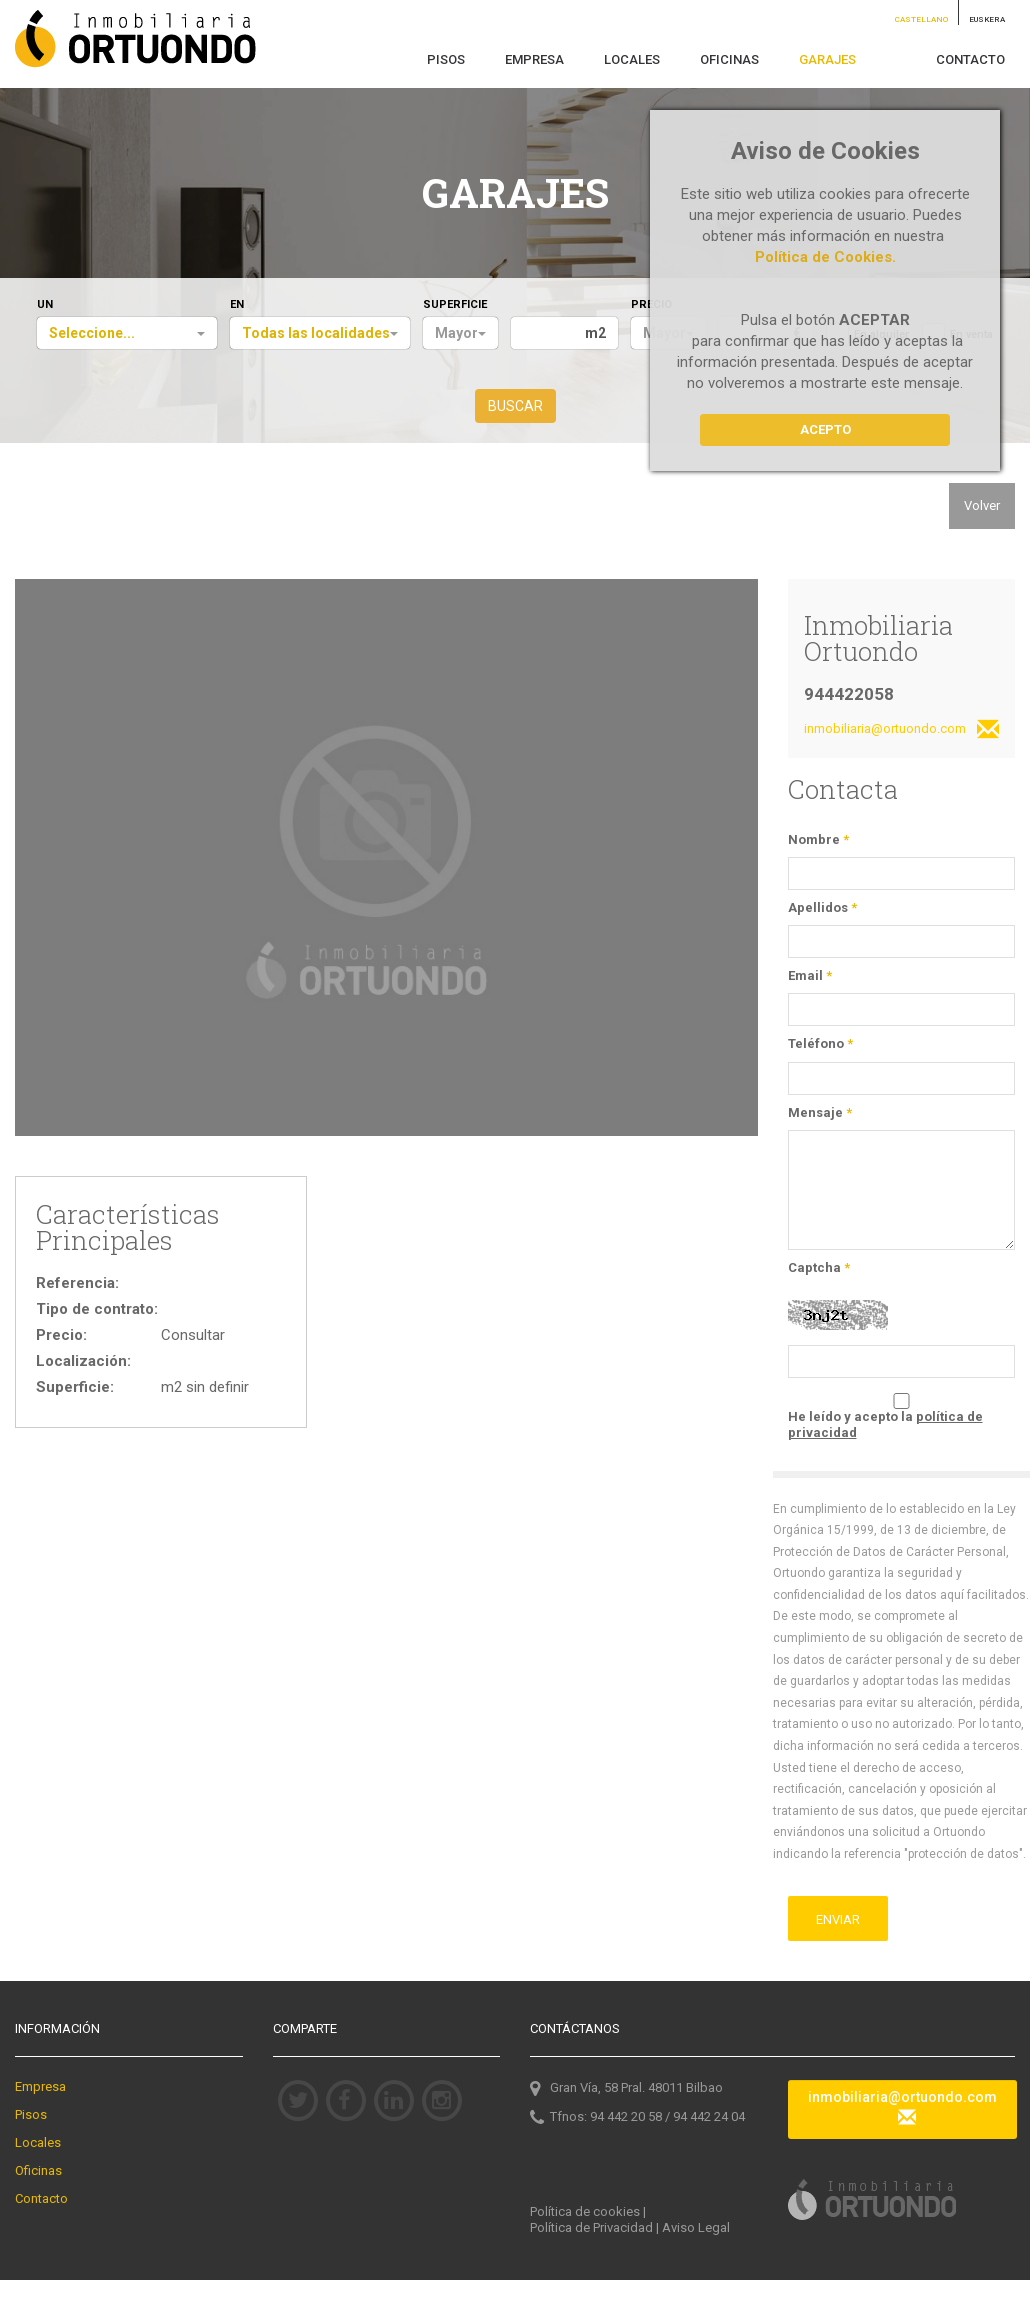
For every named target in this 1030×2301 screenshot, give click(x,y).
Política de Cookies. (825, 257)
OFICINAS (729, 59)
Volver (982, 505)
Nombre (818, 839)
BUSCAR (515, 406)
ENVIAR (838, 1919)
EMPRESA (534, 59)
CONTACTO (970, 59)
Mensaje (820, 1112)
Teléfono (820, 1043)
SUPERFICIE (455, 304)
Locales (38, 2142)
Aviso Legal (696, 2227)
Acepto (825, 429)
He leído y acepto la (885, 1424)
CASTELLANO (921, 19)
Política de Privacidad (591, 2227)
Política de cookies (585, 2211)
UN (45, 304)
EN (237, 304)
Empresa (40, 2086)
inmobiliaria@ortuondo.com (902, 730)
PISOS (446, 59)
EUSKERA (987, 19)
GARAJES (827, 59)
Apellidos (822, 907)
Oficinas (38, 2170)
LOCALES (632, 59)
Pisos (31, 2114)
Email (810, 975)
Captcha (819, 1267)
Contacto (41, 2198)
